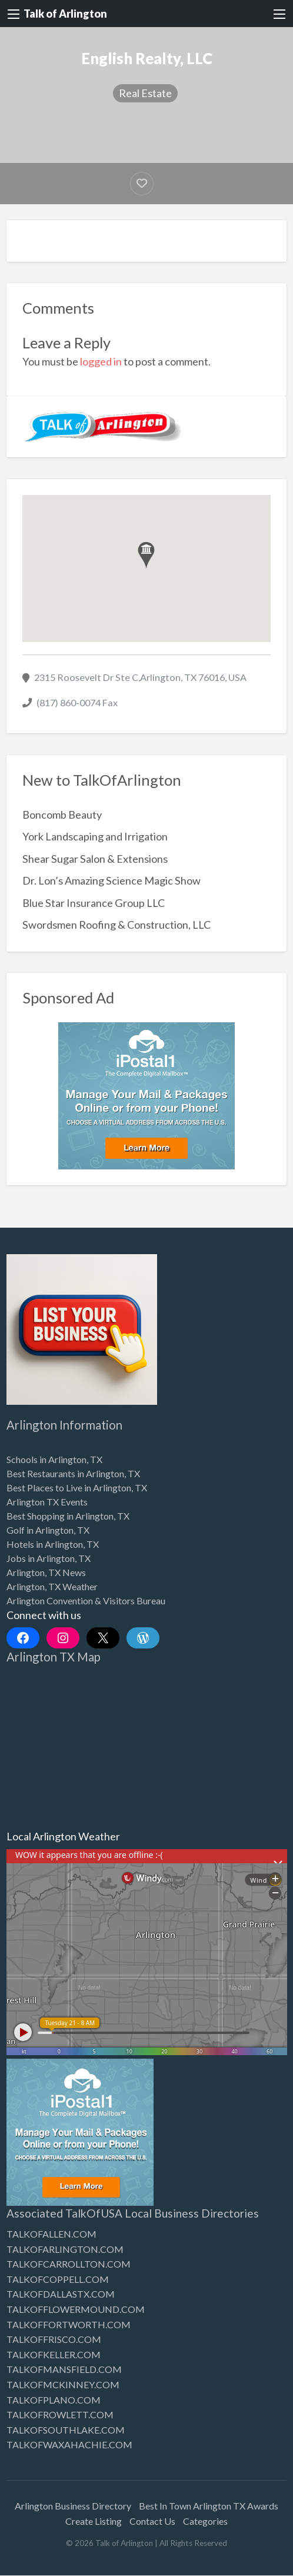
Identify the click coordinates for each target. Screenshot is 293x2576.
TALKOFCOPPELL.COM (57, 2279)
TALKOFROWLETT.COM (60, 2414)
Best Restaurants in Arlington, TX (73, 1473)
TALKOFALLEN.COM (51, 2233)
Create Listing (93, 2521)
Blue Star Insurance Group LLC (93, 902)
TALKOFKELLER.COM (53, 2354)
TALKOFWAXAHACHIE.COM (69, 2444)
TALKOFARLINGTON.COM (65, 2249)
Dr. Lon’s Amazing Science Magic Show (111, 880)
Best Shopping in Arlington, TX (67, 1515)
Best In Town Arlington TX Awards (208, 2505)
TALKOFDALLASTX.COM (60, 2293)
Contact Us (152, 2521)
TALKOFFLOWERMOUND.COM (75, 2309)
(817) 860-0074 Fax (77, 702)
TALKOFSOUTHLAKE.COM (65, 2429)
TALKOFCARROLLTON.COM (68, 2263)
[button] (146, 555)
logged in (101, 361)
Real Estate (145, 93)
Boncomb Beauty (62, 814)
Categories (205, 2521)
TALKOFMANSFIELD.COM (64, 2369)
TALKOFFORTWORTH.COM (68, 2324)
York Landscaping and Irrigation (95, 836)
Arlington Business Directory (73, 2505)
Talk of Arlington (65, 13)
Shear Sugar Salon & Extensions (95, 858)
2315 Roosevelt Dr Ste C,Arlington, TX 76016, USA (140, 677)
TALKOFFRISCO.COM (53, 2339)
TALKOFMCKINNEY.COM (62, 2384)
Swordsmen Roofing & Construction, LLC (116, 924)
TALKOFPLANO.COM (53, 2399)
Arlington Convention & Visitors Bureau (85, 1600)
